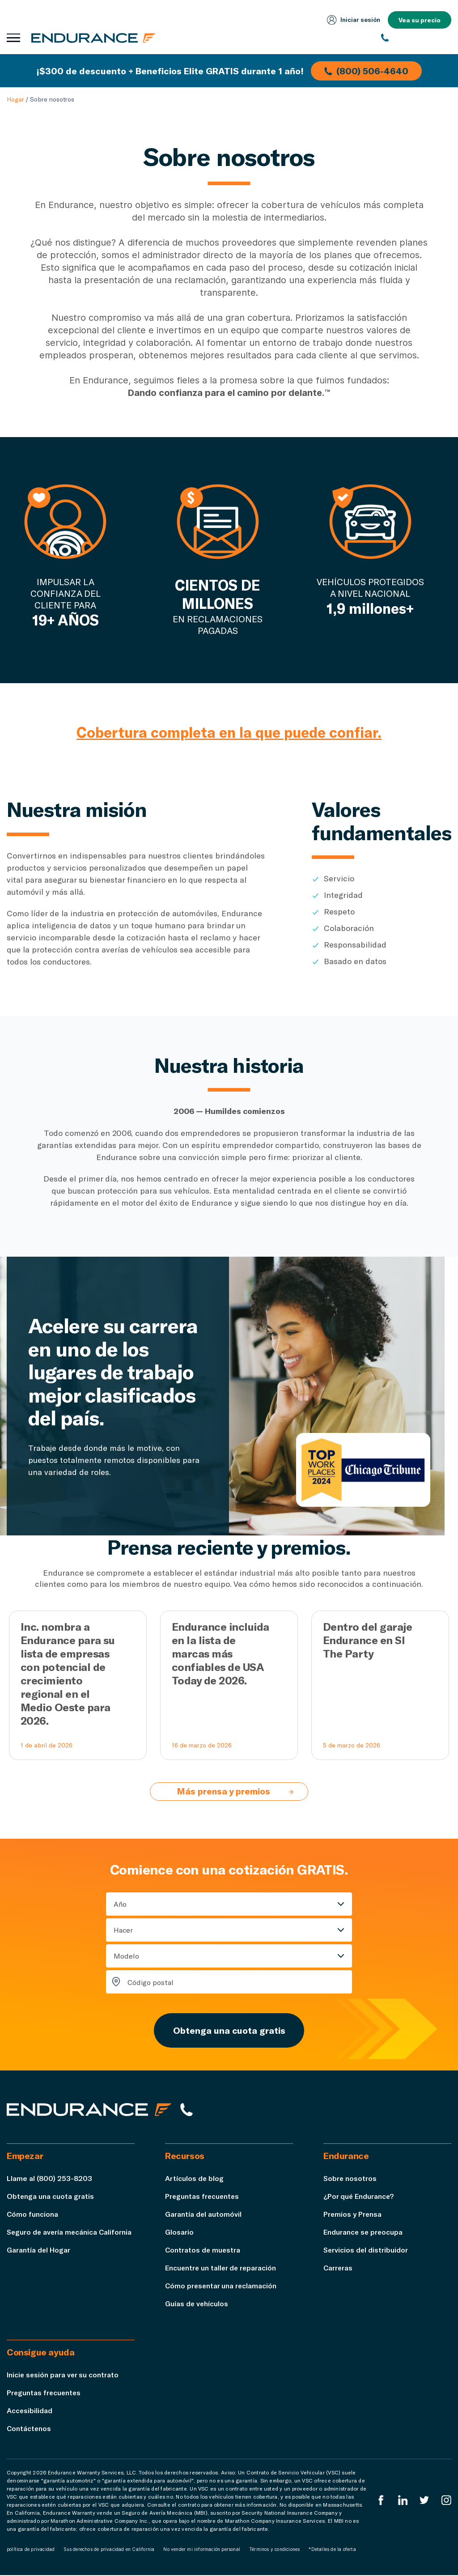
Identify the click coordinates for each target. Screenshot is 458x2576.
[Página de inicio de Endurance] (94, 38)
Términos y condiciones (274, 2550)
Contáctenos (29, 2429)
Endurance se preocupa (363, 2232)
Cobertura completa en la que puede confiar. (229, 731)
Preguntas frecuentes (203, 2197)
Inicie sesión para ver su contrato (63, 2375)
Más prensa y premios (236, 1792)
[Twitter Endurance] (424, 2501)
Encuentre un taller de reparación (221, 2268)
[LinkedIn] (402, 2501)
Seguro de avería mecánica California (70, 2232)
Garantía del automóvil (203, 2214)
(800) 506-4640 (366, 70)
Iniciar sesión (353, 20)
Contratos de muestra (203, 2250)
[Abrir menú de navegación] (13, 38)
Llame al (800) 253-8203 (49, 2179)
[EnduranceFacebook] (381, 2501)
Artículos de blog (194, 2179)
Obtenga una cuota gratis (229, 2031)
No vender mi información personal (201, 2550)
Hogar (15, 99)
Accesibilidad (30, 2411)
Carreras (338, 2268)
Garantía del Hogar (39, 2250)
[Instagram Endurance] (446, 2501)
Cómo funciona (33, 2214)
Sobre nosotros (350, 2179)
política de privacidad (31, 2550)
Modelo (126, 1956)
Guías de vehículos (197, 2304)
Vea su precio (420, 20)
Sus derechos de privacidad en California (109, 2550)
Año (120, 1904)
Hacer (123, 1930)
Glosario (179, 2232)
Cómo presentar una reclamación (221, 2286)
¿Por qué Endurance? (358, 2197)
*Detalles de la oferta (332, 2550)
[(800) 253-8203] (416, 38)
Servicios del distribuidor (366, 2250)
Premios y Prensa (352, 2214)
